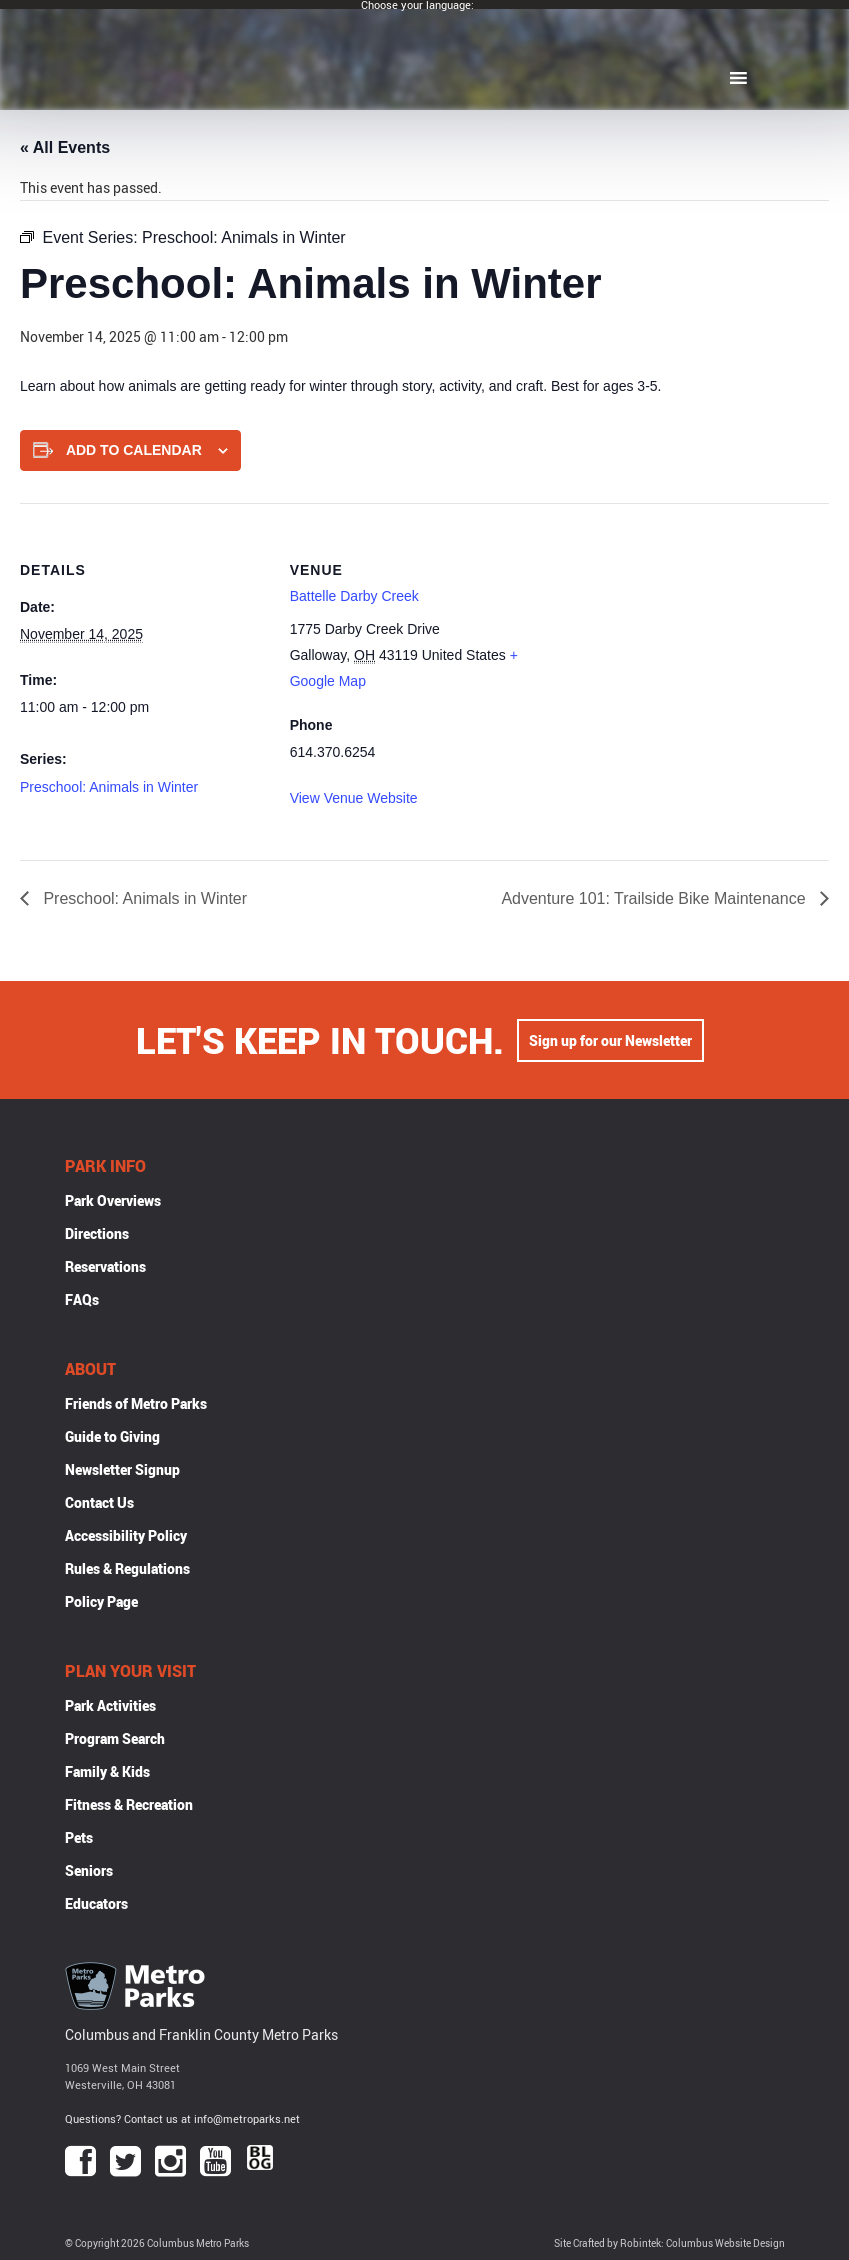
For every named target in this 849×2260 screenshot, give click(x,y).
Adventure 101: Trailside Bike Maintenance (655, 898)
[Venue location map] (664, 641)
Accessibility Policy (126, 1535)
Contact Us (99, 1502)
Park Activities (110, 1705)
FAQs (82, 1299)
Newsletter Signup (122, 1469)
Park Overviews (113, 1200)
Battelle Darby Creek (354, 596)
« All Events (65, 147)
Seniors (89, 1870)
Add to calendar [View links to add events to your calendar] (134, 450)
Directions (97, 1233)
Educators (96, 1903)
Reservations (105, 1266)
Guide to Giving (112, 1436)
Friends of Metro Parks (136, 1403)
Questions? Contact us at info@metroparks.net (182, 2118)
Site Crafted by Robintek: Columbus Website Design (669, 2243)
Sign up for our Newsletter (610, 1040)
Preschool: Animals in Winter (109, 787)
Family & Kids (107, 1771)
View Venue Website (354, 798)
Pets (79, 1837)
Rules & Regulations (127, 1568)
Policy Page (101, 1601)
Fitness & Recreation (129, 1804)
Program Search (115, 1738)
